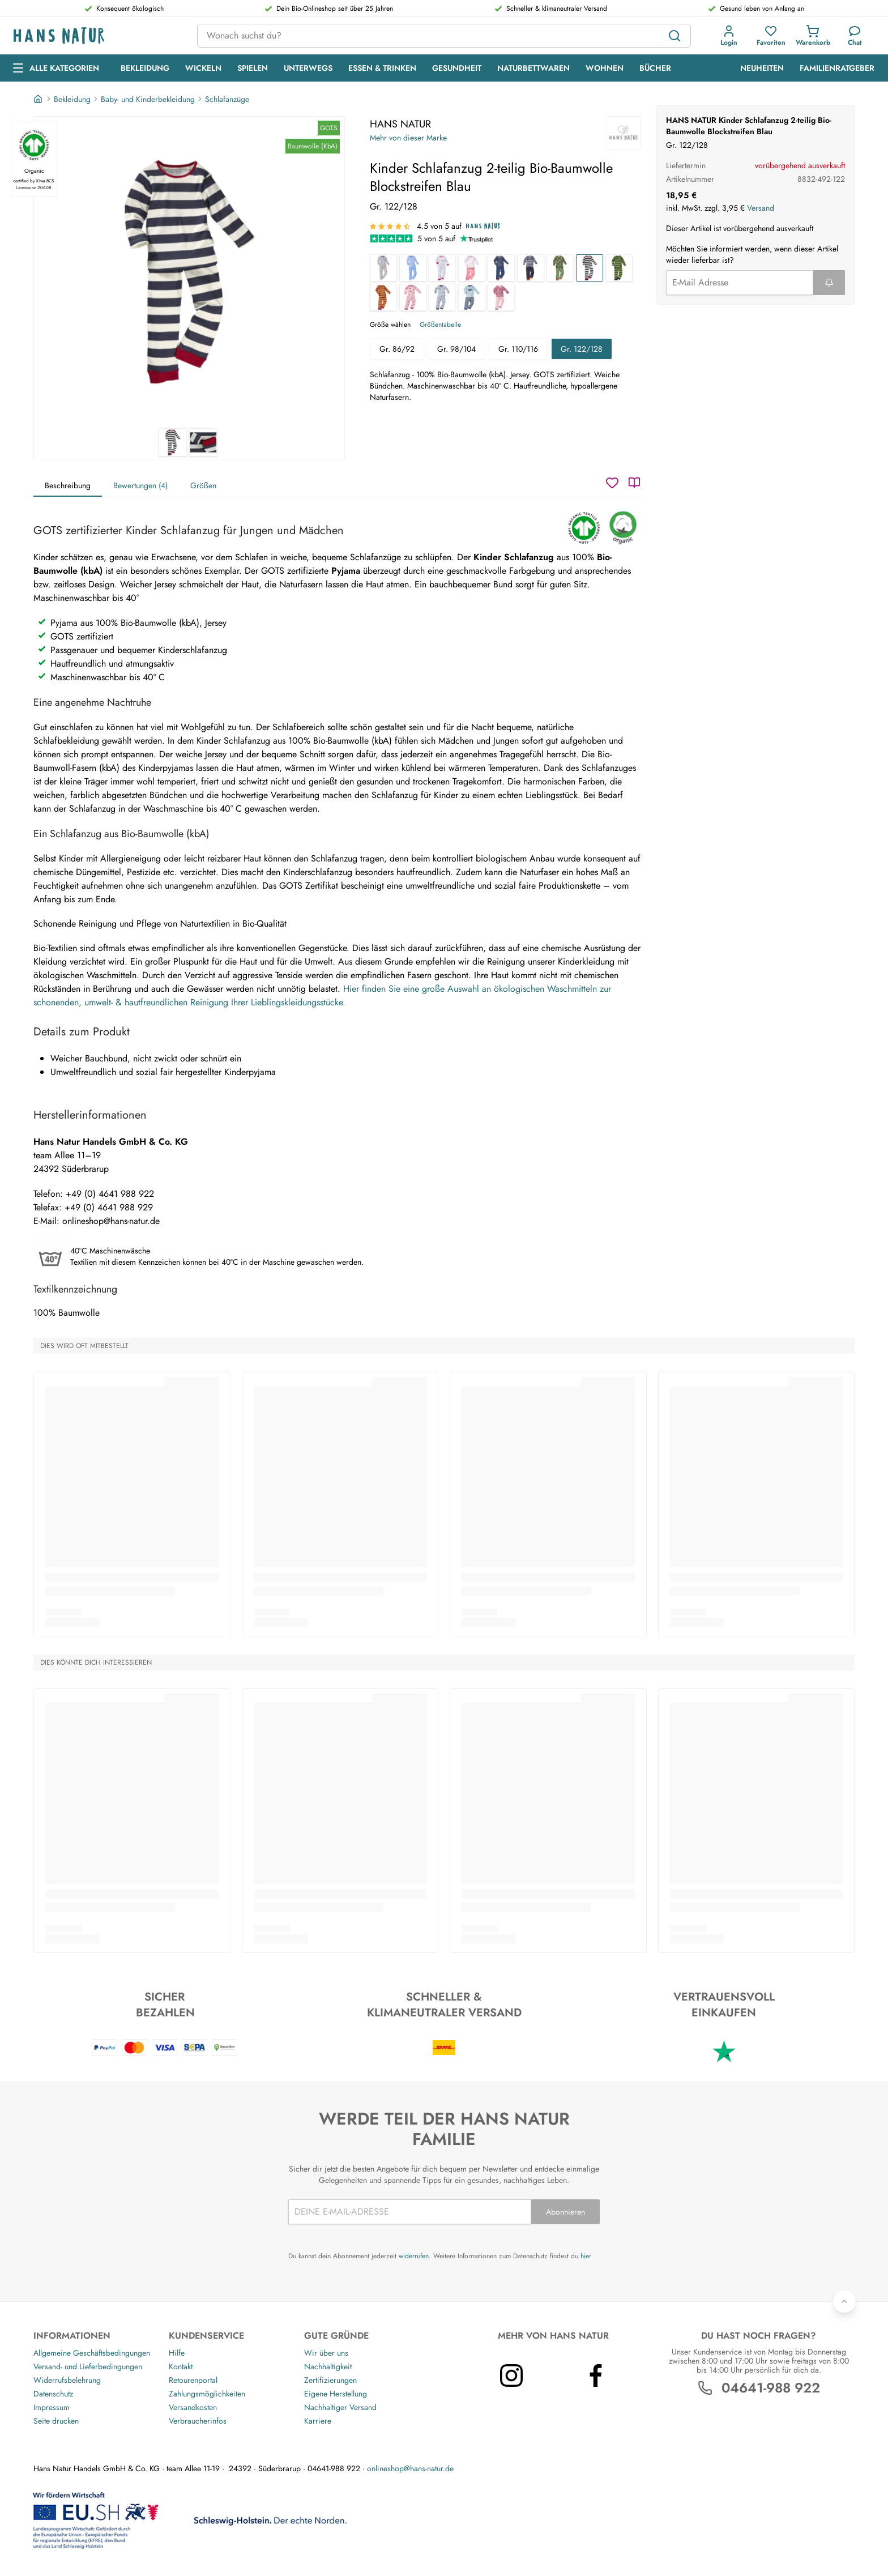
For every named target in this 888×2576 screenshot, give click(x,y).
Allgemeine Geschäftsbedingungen (91, 2353)
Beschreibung (68, 485)
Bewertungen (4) (140, 485)
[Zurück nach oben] (844, 2301)
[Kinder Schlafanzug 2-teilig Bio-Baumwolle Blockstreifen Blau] (589, 268)
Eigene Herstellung (335, 2393)
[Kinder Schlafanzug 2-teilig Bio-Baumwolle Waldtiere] (560, 268)
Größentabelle (440, 324)
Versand (760, 208)
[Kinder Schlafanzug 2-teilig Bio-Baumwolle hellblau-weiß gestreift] (412, 268)
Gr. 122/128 (582, 349)
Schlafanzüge (227, 99)
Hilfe (177, 2353)
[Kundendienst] (855, 35)
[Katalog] (634, 482)
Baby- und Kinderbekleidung (148, 99)
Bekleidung (72, 99)
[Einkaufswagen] (812, 35)
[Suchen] (674, 35)
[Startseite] (39, 99)
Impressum (51, 2407)
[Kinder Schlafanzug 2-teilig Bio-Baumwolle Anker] (501, 268)
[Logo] (96, 36)
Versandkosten (193, 2407)
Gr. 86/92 (397, 349)
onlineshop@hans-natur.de (410, 2468)
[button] (728, 35)
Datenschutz (53, 2393)
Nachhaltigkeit (328, 2366)
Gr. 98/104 (456, 349)
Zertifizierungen (330, 2380)
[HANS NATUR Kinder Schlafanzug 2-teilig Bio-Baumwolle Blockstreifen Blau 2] (203, 442)
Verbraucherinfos (198, 2420)
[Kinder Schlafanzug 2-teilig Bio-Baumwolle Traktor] (471, 297)
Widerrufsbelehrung (67, 2380)
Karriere (317, 2420)
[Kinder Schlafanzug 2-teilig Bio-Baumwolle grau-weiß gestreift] (383, 268)
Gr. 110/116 (518, 349)
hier (585, 2256)
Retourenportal (193, 2380)
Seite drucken (56, 2420)
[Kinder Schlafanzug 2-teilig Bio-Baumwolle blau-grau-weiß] (530, 268)
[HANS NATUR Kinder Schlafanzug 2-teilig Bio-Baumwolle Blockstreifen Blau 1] (189, 272)
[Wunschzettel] (612, 482)
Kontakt (181, 2366)
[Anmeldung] (729, 35)
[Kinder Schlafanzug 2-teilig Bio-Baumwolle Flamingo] (471, 268)
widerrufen (414, 2256)
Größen (203, 485)
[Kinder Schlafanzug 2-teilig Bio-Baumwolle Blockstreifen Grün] (619, 268)
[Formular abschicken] (829, 282)
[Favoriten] (771, 35)
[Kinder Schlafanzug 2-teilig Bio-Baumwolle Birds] (442, 268)
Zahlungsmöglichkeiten (207, 2393)
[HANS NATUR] (624, 133)
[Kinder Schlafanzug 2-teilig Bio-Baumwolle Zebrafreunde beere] (501, 297)
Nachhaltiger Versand (340, 2407)
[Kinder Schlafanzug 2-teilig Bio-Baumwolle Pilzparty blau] (442, 297)
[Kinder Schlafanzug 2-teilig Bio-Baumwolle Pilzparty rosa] (412, 297)
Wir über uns (326, 2353)
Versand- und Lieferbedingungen (87, 2366)
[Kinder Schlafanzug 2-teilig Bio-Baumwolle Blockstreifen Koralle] (383, 297)
